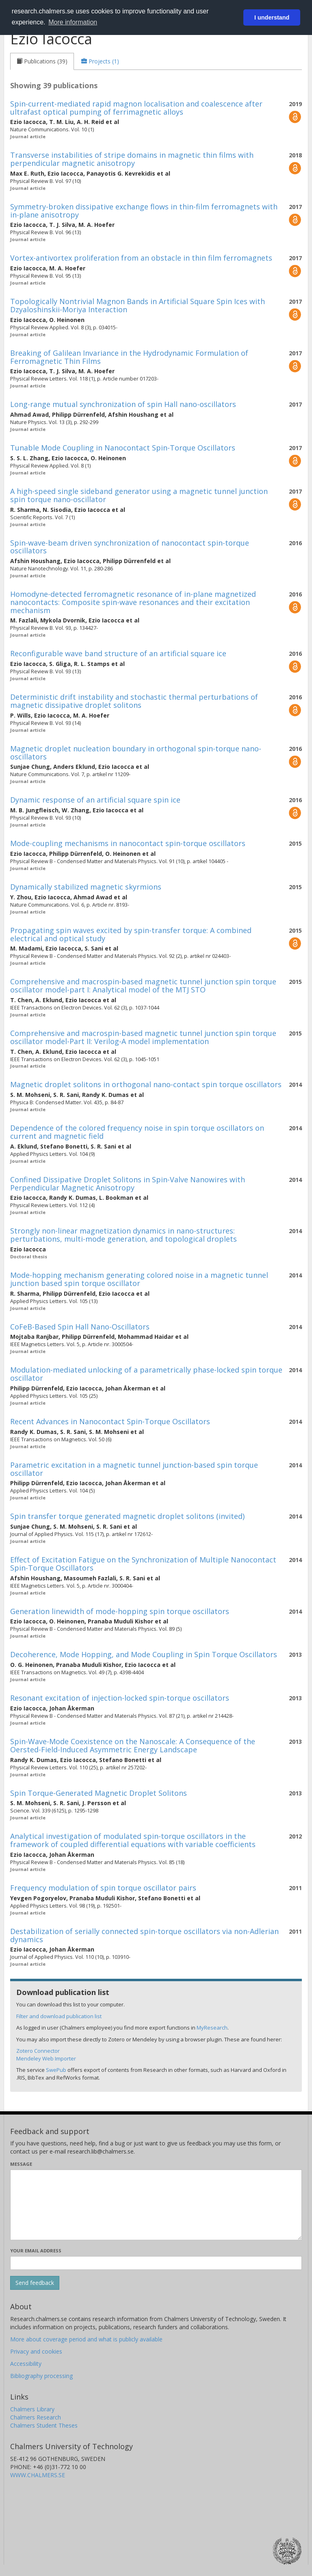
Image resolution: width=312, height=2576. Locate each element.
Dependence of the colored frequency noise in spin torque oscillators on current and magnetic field (137, 1132)
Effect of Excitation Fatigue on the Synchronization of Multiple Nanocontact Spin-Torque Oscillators (143, 1564)
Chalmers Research (35, 2417)
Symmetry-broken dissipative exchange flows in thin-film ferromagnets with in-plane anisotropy (143, 211)
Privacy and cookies (36, 2351)
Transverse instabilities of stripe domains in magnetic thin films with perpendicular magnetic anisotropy (132, 159)
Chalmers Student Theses (44, 2425)
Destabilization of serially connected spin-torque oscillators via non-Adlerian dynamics (144, 1935)
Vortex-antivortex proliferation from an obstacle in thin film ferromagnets (141, 258)
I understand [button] (271, 17)
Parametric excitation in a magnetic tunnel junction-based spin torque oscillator (134, 1469)
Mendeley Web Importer (46, 2058)
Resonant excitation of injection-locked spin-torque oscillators (119, 1698)
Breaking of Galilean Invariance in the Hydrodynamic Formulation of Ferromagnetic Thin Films (129, 357)
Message (21, 2164)
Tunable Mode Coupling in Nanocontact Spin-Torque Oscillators (122, 448)
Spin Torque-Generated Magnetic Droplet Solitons (98, 1793)
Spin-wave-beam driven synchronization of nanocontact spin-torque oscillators (129, 547)
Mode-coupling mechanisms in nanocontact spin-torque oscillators (127, 843)
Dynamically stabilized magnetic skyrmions (85, 887)
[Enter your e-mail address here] (156, 2263)
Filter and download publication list (59, 2016)
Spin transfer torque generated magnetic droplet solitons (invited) (127, 1516)
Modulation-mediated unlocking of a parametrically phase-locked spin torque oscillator (146, 1374)
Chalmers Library (32, 2409)
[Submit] (34, 2283)
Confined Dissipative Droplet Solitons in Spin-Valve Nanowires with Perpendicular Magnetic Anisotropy (127, 1183)
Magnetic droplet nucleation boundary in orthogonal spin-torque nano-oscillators (135, 752)
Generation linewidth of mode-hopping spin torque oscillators (119, 1611)
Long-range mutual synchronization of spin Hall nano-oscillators (123, 404)
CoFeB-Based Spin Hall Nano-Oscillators (80, 1327)
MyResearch (212, 2027)
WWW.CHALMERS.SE (37, 2475)
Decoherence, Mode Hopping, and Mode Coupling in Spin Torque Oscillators (143, 1654)
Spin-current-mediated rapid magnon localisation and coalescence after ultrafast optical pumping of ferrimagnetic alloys (136, 108)
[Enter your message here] (156, 2204)
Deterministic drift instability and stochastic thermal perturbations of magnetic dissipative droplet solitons (134, 701)
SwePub (56, 2069)
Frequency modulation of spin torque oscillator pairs (103, 1888)
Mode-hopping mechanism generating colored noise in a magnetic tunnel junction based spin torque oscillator (139, 1279)
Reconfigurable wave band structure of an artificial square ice (118, 653)
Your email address (35, 2250)
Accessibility (25, 2363)
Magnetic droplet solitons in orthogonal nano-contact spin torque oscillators (146, 1084)
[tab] (42, 61)
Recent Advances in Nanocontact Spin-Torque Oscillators (110, 1421)
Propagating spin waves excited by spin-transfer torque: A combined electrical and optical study (130, 934)
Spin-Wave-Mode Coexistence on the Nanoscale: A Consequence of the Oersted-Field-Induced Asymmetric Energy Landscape (132, 1745)
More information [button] (72, 22)
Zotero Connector (38, 2050)
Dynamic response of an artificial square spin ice (95, 800)
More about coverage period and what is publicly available (86, 2339)
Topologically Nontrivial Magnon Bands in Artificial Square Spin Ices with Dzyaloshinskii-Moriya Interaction (137, 305)
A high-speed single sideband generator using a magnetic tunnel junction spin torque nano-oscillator (139, 495)
